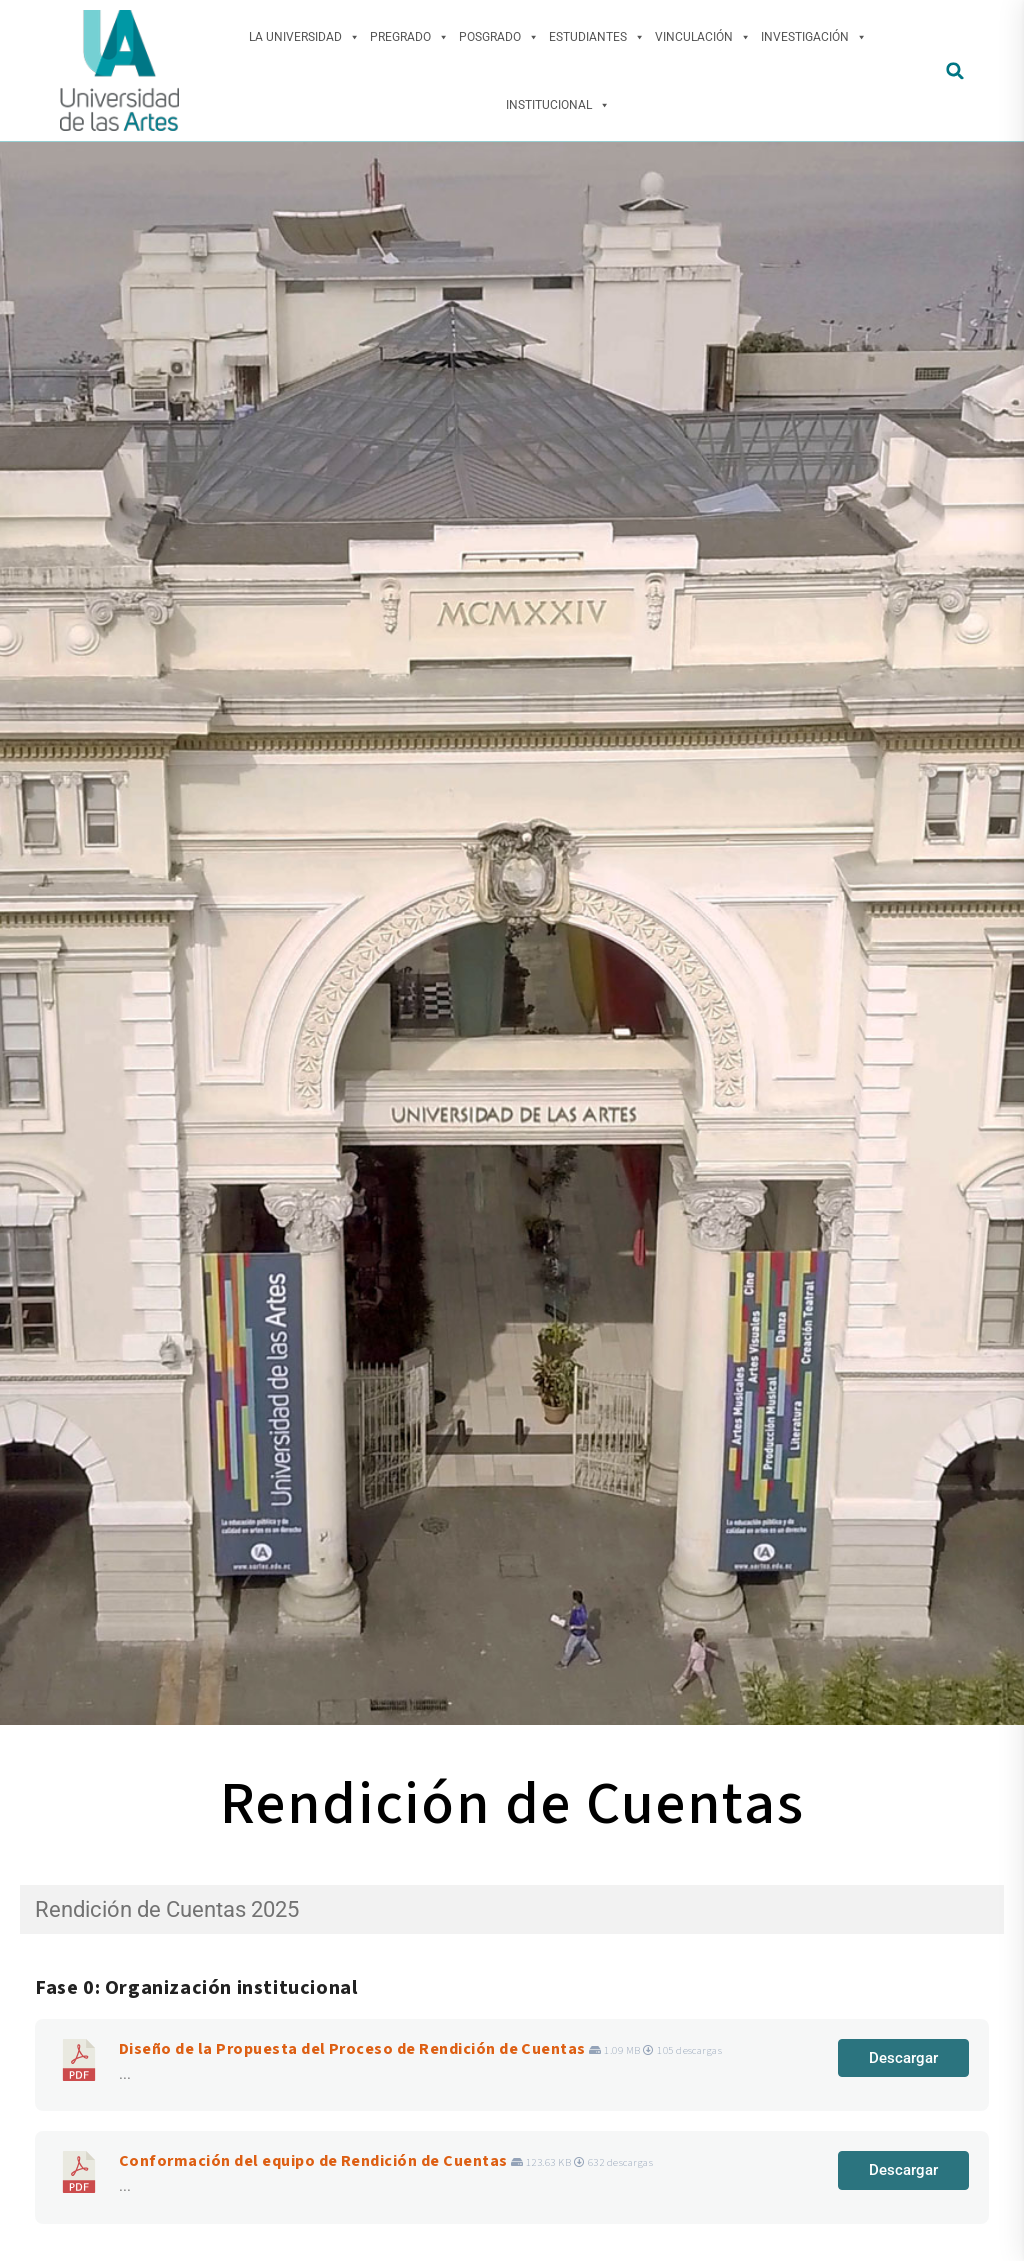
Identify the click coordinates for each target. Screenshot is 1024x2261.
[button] (955, 70)
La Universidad (304, 37)
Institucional (558, 105)
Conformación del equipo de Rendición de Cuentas (313, 2161)
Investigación (814, 37)
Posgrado (499, 37)
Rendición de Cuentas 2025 (167, 1909)
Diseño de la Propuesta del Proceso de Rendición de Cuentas (352, 2049)
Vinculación (703, 37)
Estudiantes (597, 37)
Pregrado (409, 37)
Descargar (903, 2058)
